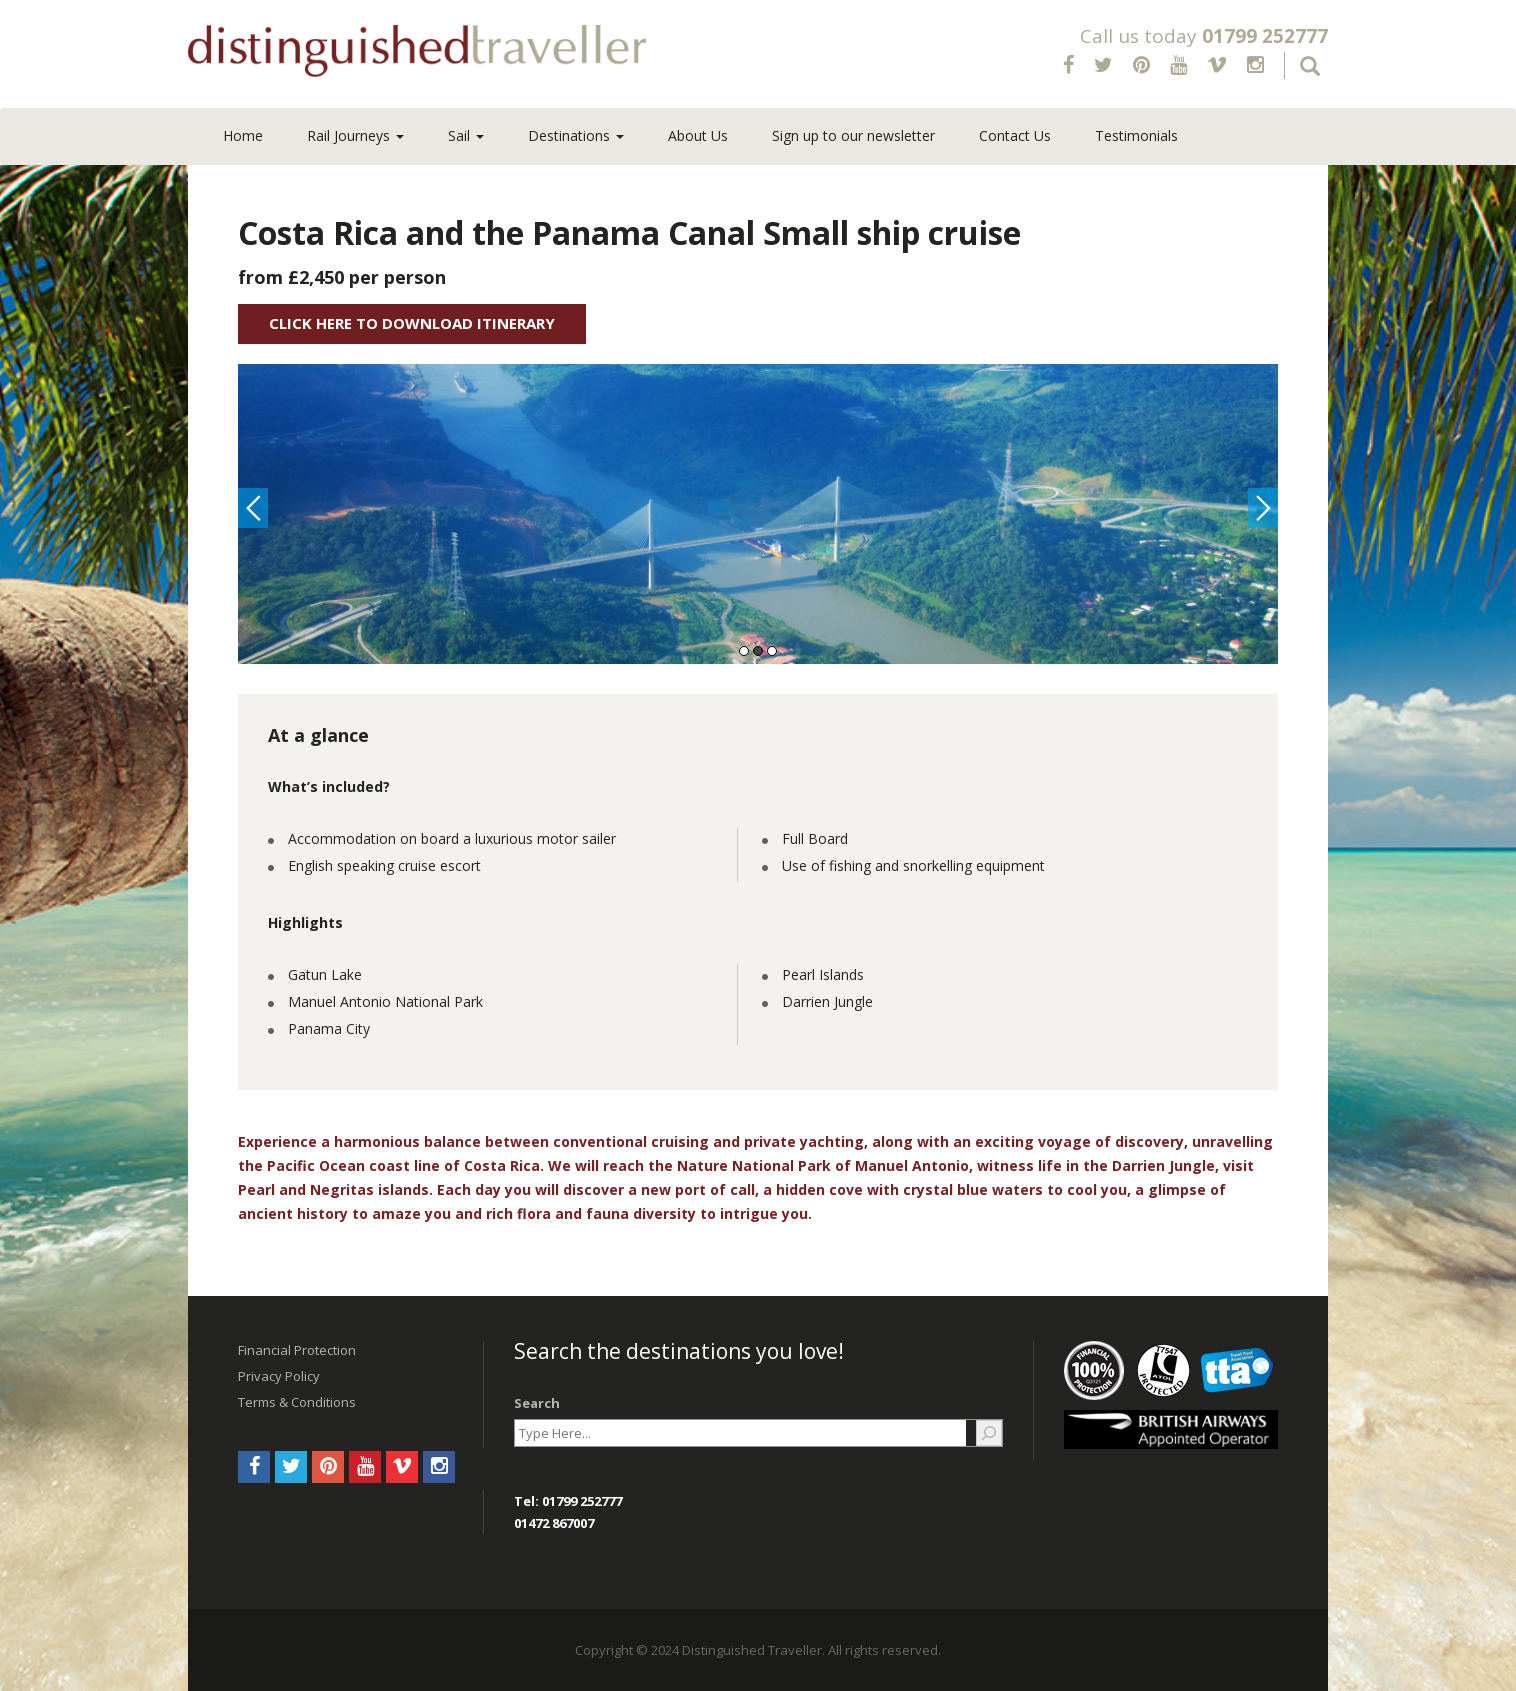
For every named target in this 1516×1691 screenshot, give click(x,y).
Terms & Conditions (297, 1402)
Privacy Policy (279, 1376)
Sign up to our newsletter (853, 135)
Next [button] (1263, 508)
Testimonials (1136, 135)
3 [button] (772, 651)
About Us (698, 135)
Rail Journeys (355, 135)
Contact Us (1015, 135)
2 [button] (758, 651)
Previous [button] (253, 508)
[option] (758, 514)
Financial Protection (297, 1350)
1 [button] (744, 651)
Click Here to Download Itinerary (412, 323)
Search (537, 1403)
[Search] (989, 1433)
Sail (466, 135)
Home (243, 135)
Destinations (576, 135)
